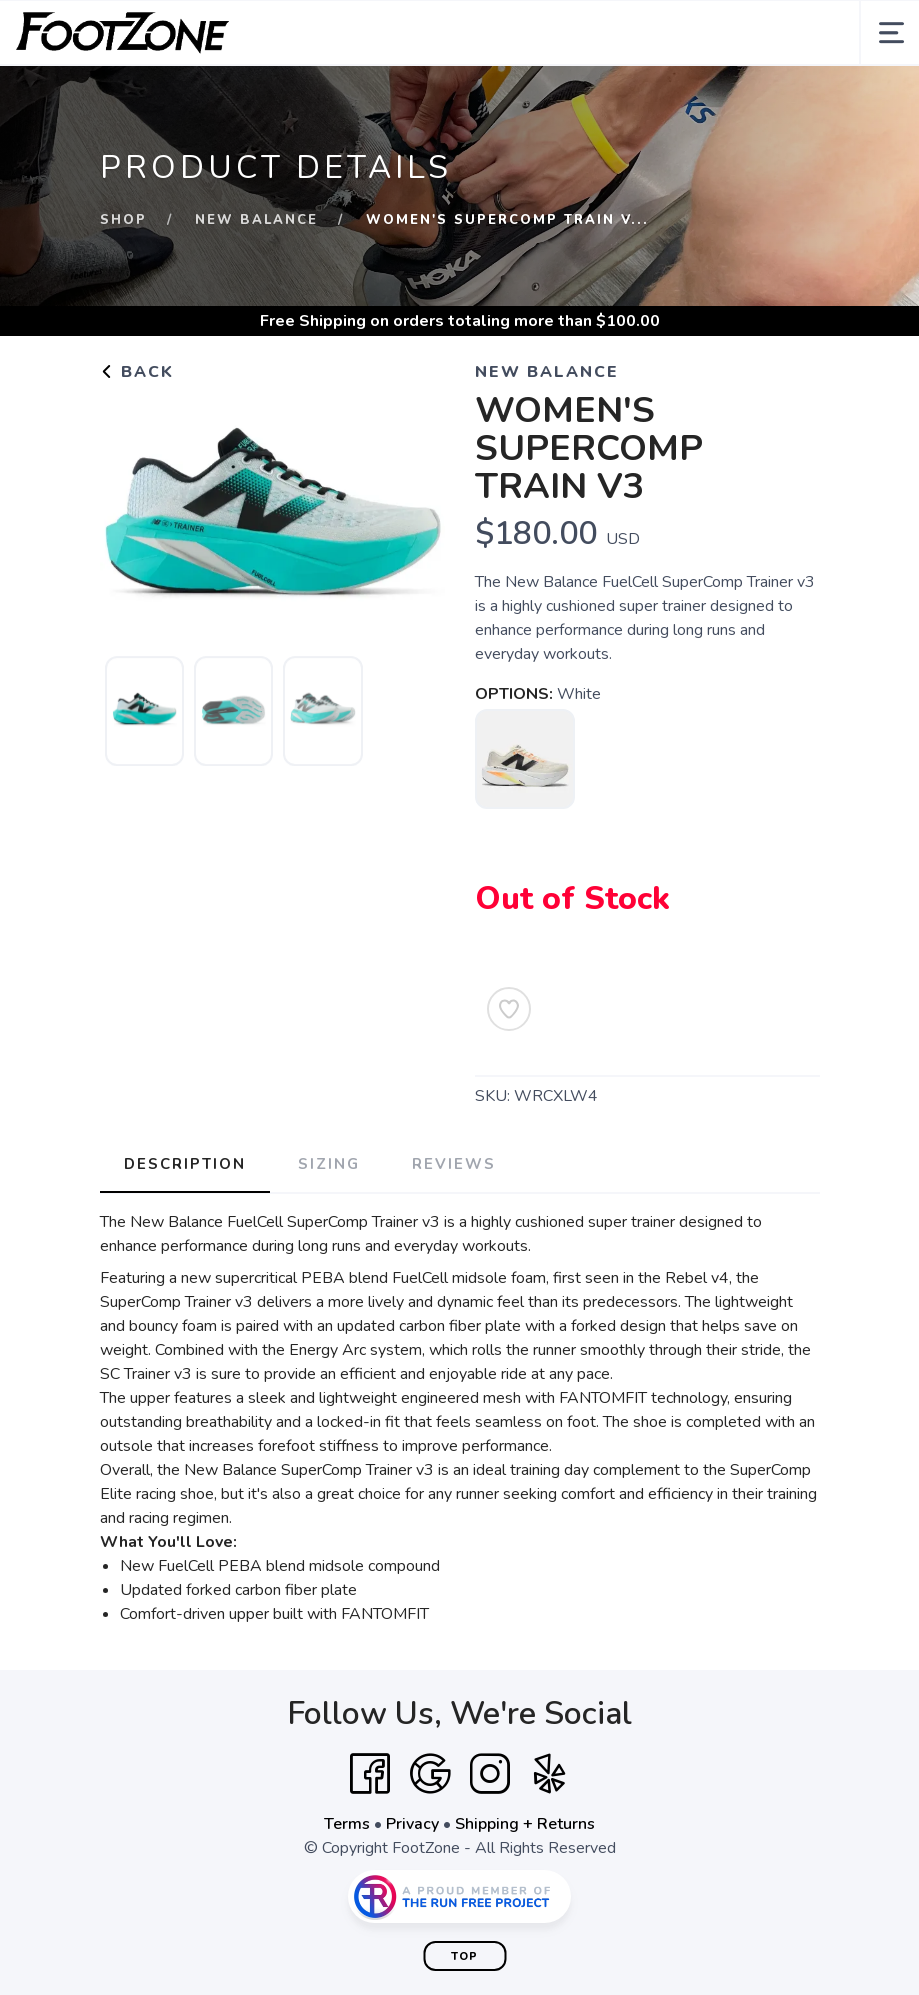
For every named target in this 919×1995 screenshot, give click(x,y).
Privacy (412, 1824)
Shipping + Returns (525, 1824)
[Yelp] (550, 1774)
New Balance (256, 220)
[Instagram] (490, 1774)
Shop (123, 220)
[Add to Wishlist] (509, 1009)
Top (464, 1956)
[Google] (430, 1774)
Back (137, 372)
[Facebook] (370, 1774)
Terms (347, 1824)
